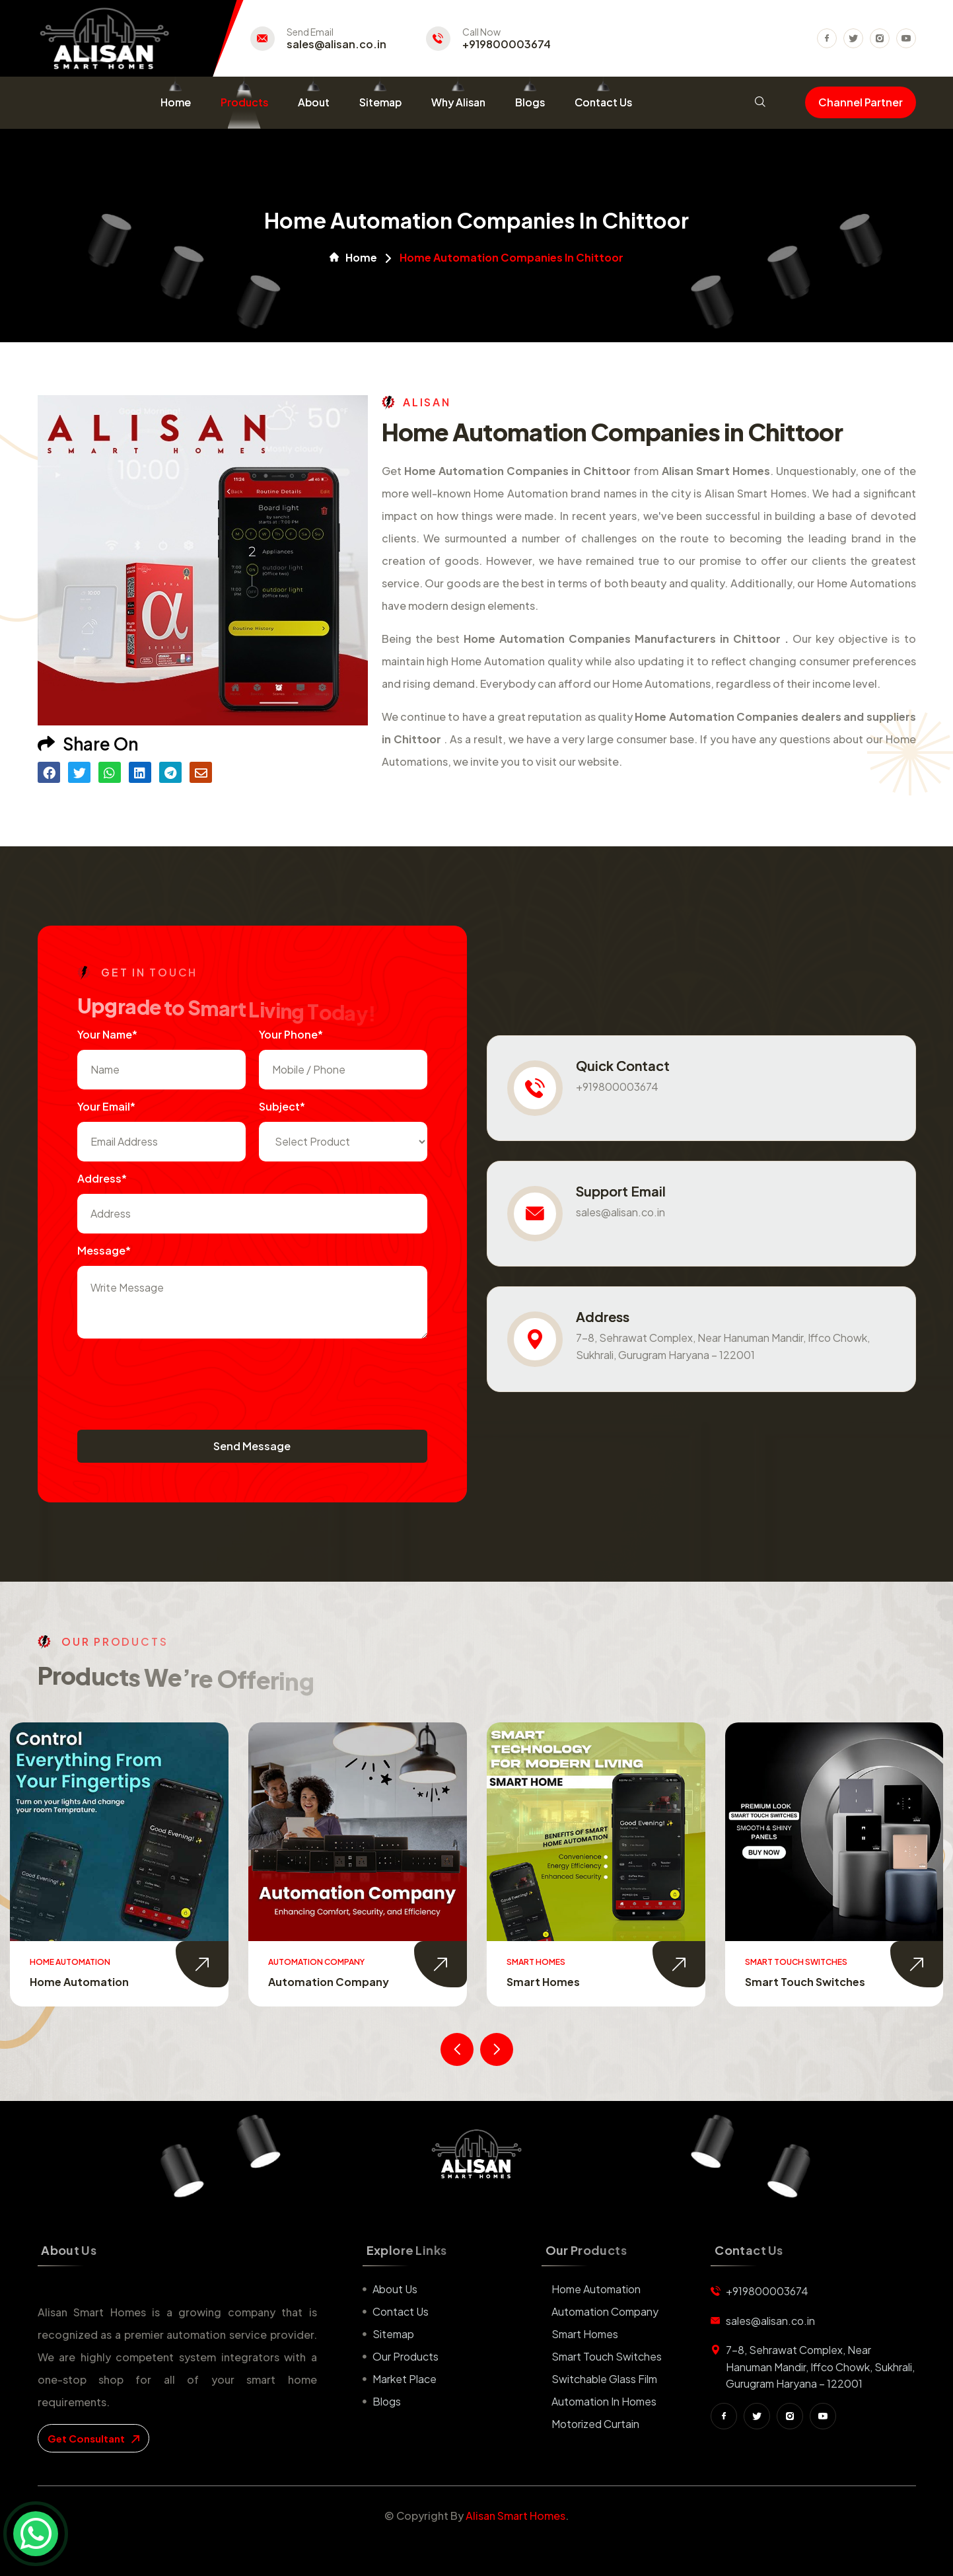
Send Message (252, 1446)
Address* (102, 1178)
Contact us (400, 2311)
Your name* (107, 1034)
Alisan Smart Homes (515, 2515)
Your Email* (106, 1106)
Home (175, 102)
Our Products (405, 2356)
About (314, 102)
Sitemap (380, 102)
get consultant (93, 2438)
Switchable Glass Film (604, 2379)
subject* (282, 1106)
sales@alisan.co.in (336, 44)
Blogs (530, 102)
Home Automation (79, 1982)
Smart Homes (543, 1982)
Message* (104, 1250)
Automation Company (328, 1982)
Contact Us (603, 102)
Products (244, 102)
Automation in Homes (603, 2401)
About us (394, 2289)
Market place (404, 2379)
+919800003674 (506, 44)
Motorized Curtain (595, 2424)
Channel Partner (860, 102)
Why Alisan (458, 102)
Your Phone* (291, 1034)
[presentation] (177, 1377)
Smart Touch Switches (805, 1982)
